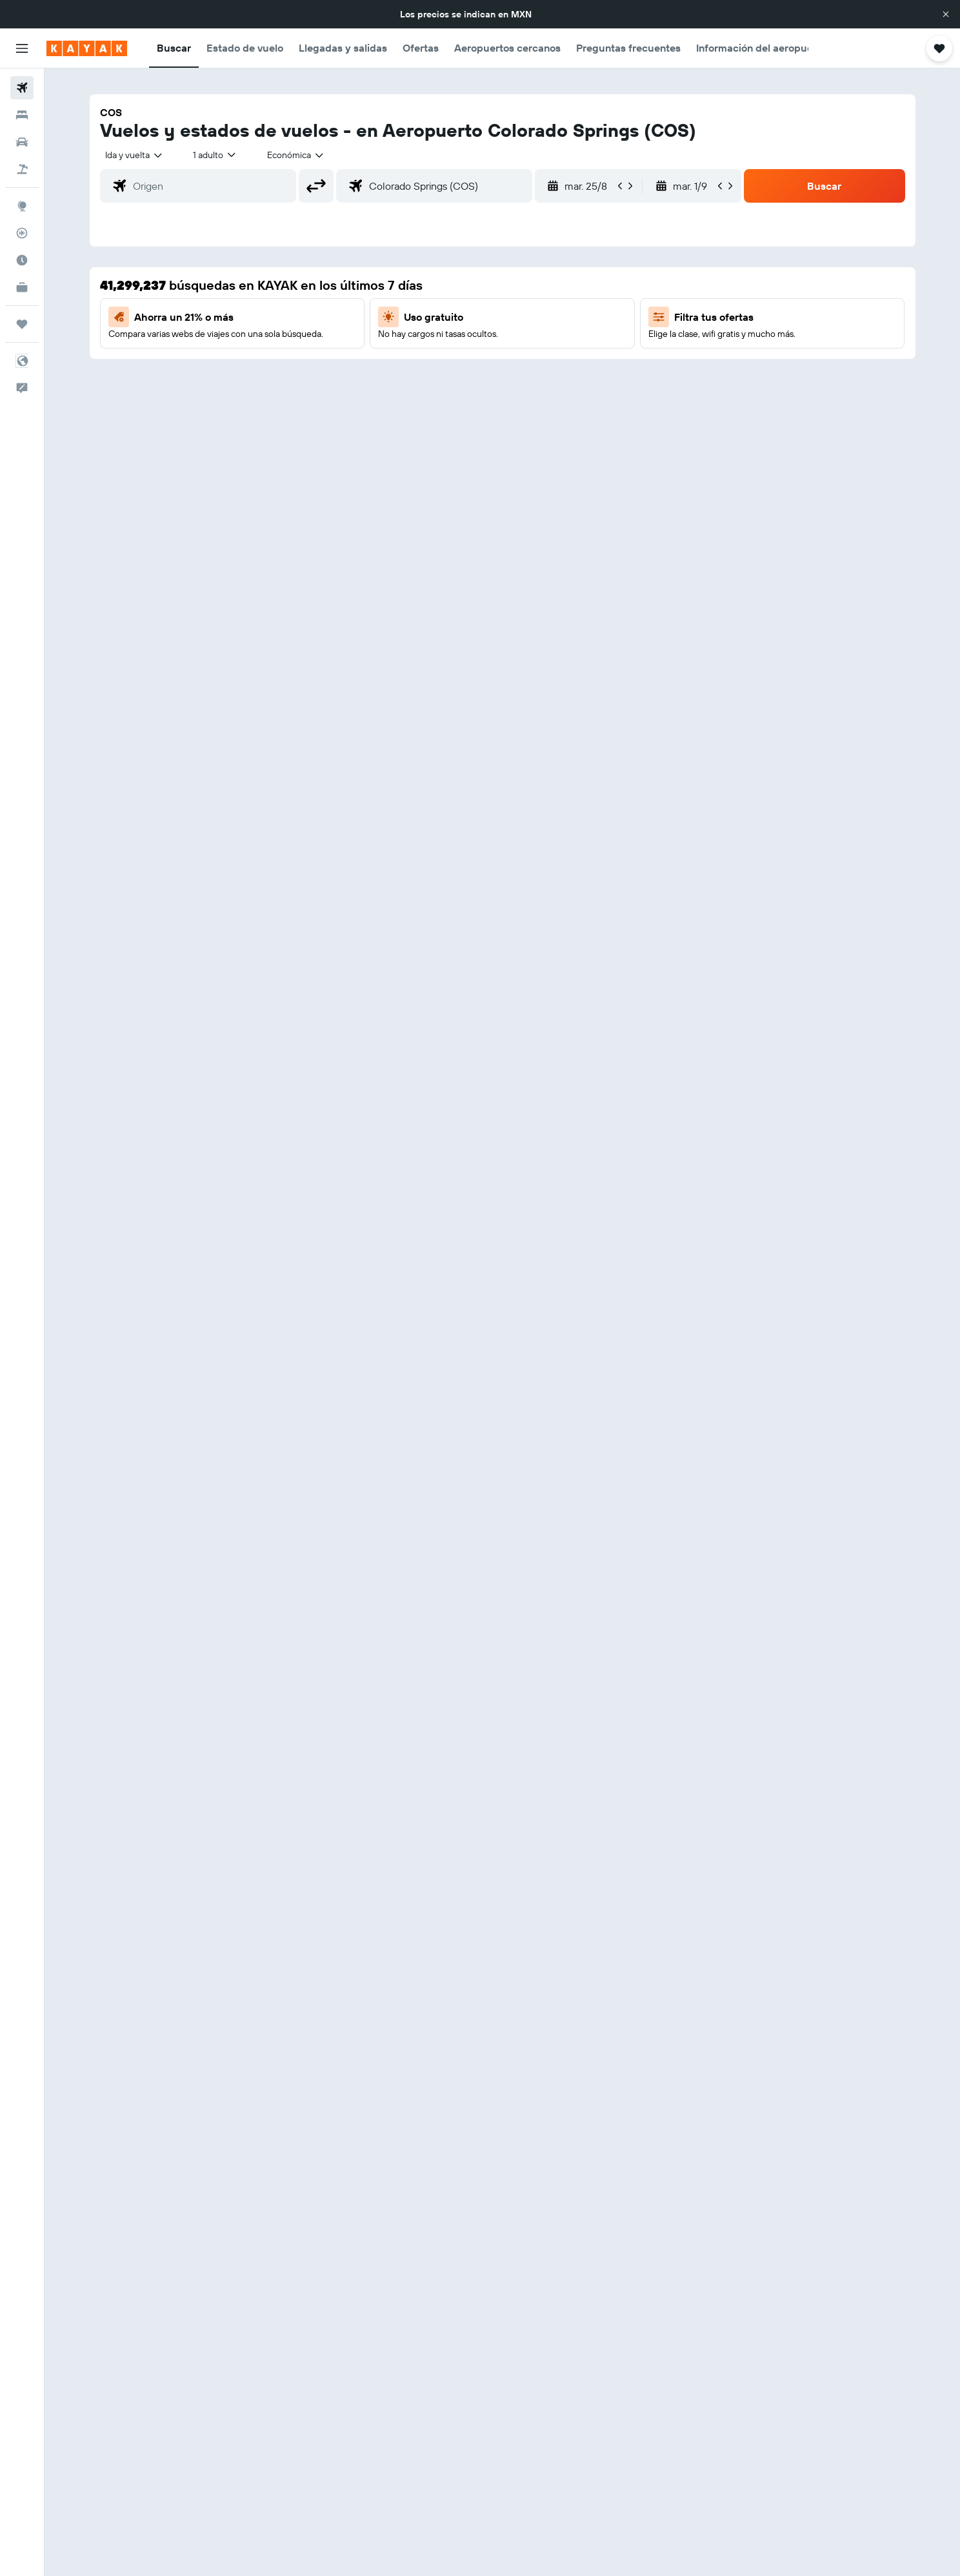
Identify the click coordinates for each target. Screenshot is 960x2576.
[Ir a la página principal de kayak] (86, 48)
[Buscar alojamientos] (22, 115)
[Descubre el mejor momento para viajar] (22, 260)
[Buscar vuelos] (22, 88)
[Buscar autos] (22, 142)
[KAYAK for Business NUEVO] (22, 287)
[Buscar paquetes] (22, 169)
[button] (946, 14)
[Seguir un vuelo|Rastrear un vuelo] (22, 233)
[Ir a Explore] (22, 206)
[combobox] (134, 154)
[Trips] (22, 324)
